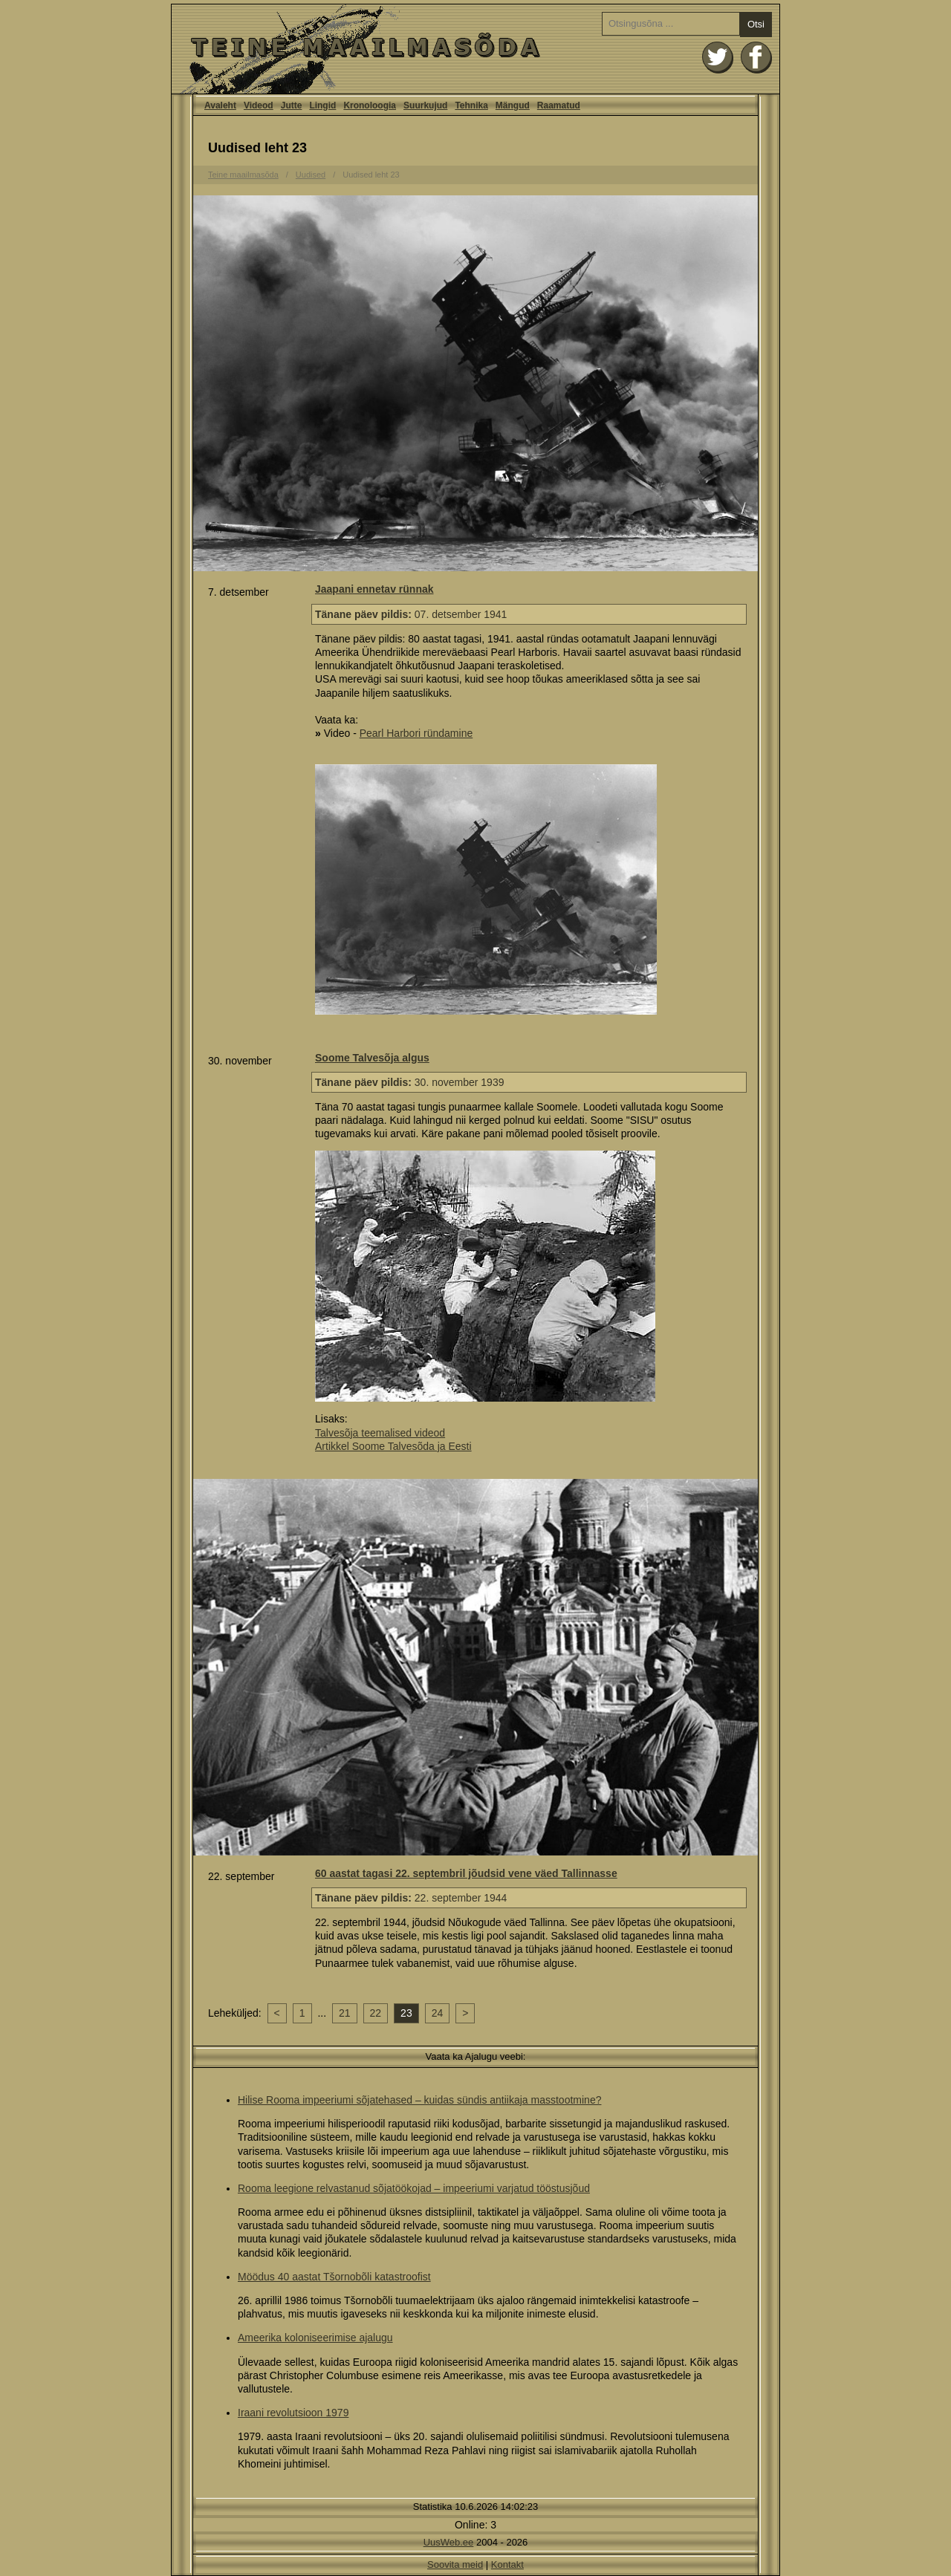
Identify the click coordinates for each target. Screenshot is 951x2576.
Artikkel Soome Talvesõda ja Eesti (393, 1446)
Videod (258, 105)
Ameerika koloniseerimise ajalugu (315, 2338)
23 (406, 2013)
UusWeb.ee (448, 2542)
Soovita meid (455, 2564)
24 (438, 2013)
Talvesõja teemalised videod (380, 1433)
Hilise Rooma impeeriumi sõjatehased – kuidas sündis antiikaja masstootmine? (419, 2100)
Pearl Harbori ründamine (416, 733)
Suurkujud (425, 105)
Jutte (291, 105)
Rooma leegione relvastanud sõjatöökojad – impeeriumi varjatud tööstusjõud (414, 2188)
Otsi (756, 24)
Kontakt (507, 2564)
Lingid (322, 105)
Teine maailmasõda (243, 174)
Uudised (310, 174)
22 (376, 2013)
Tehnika (471, 105)
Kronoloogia (369, 105)
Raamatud (558, 105)
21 (345, 2013)
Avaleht (475, 49)
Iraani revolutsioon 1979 (293, 2413)
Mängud (513, 105)
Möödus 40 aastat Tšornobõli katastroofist (334, 2277)
